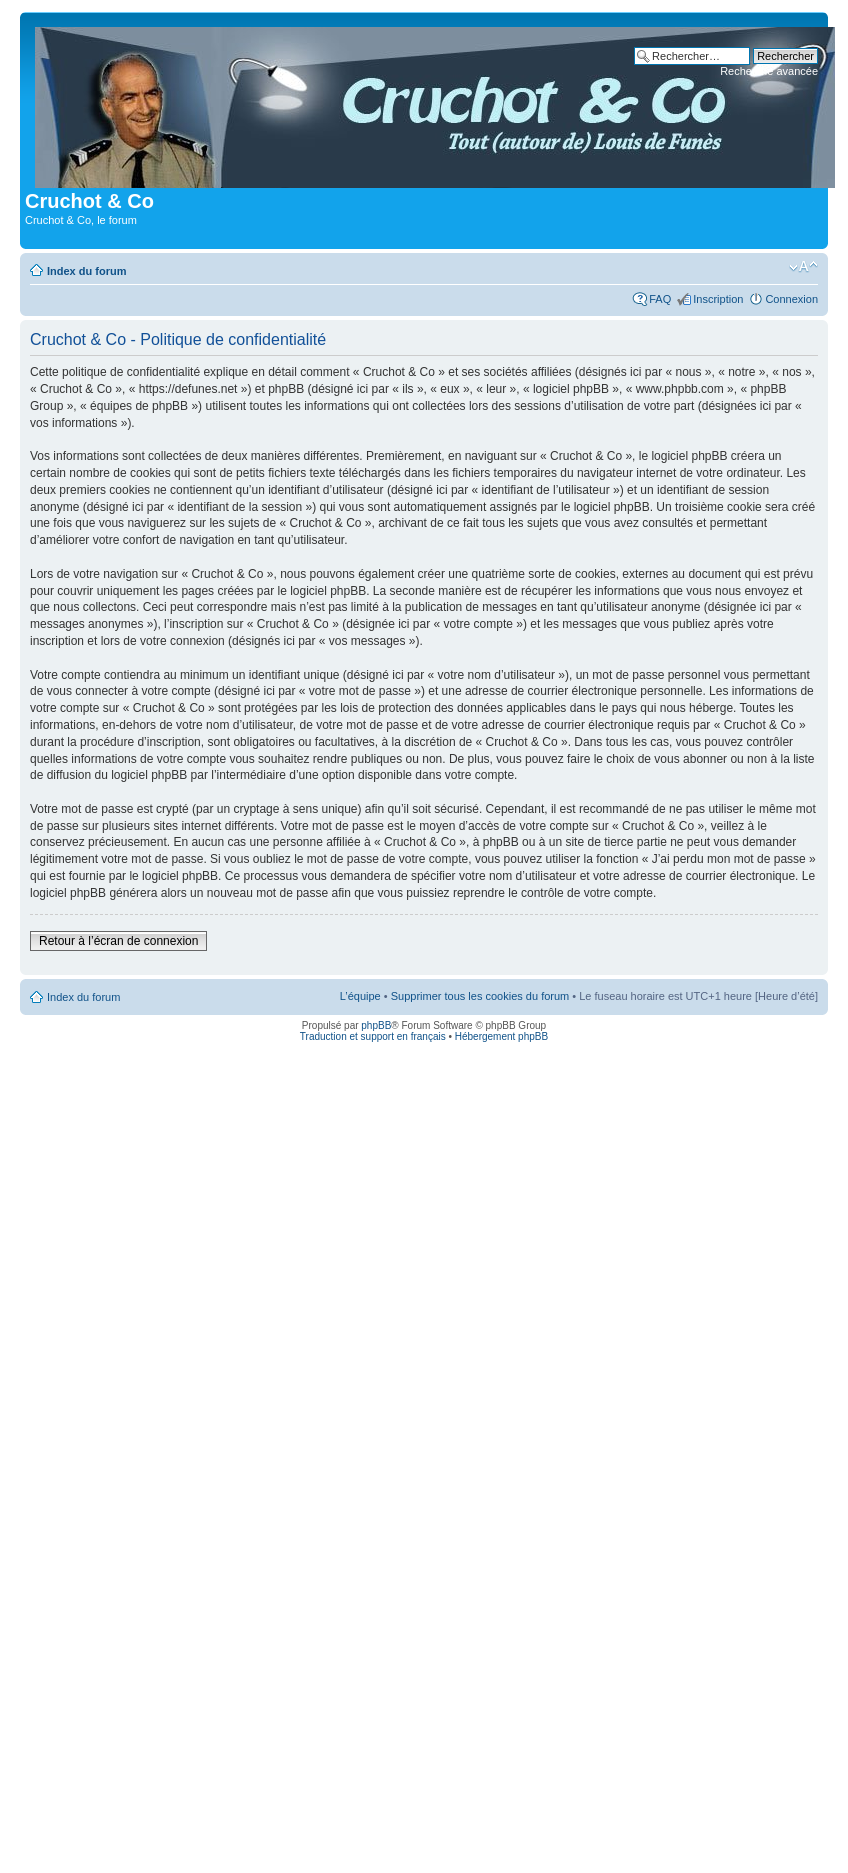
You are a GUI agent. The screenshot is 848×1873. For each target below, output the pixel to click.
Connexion (791, 299)
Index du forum (86, 271)
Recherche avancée (769, 71)
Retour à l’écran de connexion (118, 941)
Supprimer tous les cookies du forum (480, 996)
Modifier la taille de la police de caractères (803, 267)
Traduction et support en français (373, 1036)
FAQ (660, 299)
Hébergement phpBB (501, 1036)
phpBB (376, 1025)
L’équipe (360, 996)
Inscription (718, 299)
